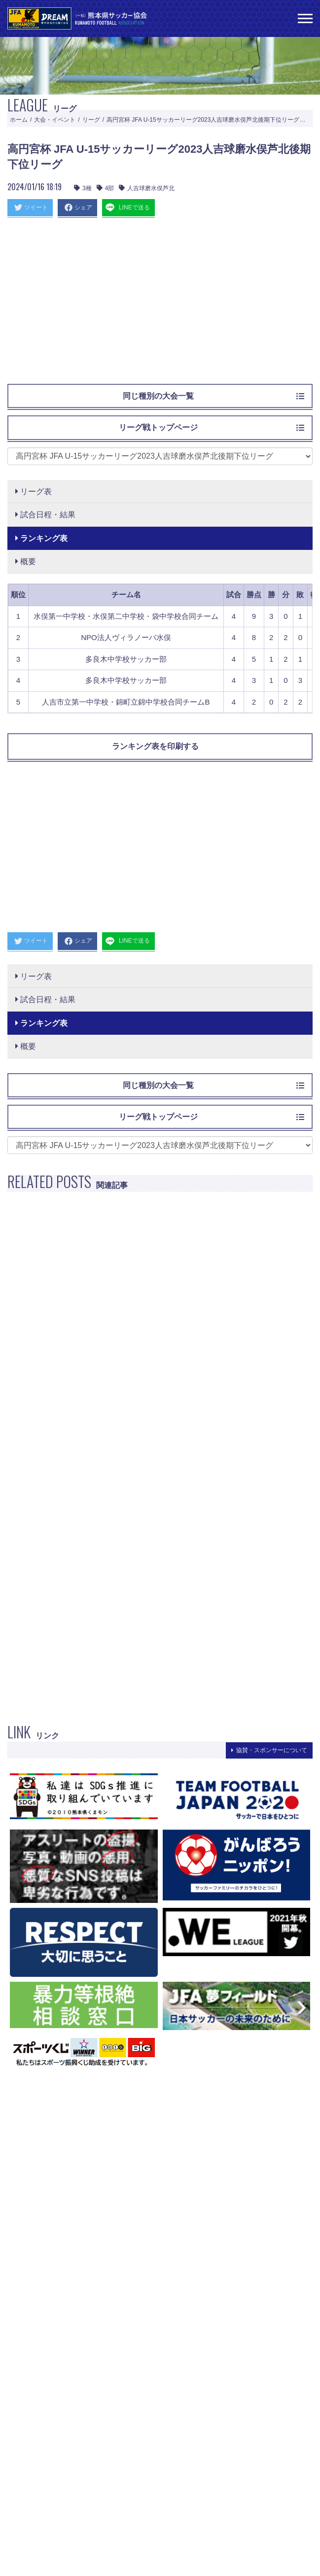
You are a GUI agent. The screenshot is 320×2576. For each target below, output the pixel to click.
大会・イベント (54, 119)
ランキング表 (41, 538)
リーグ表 (33, 491)
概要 (25, 561)
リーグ (91, 119)
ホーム (19, 119)
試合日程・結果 (45, 514)
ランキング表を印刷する (155, 746)
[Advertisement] (160, 305)
